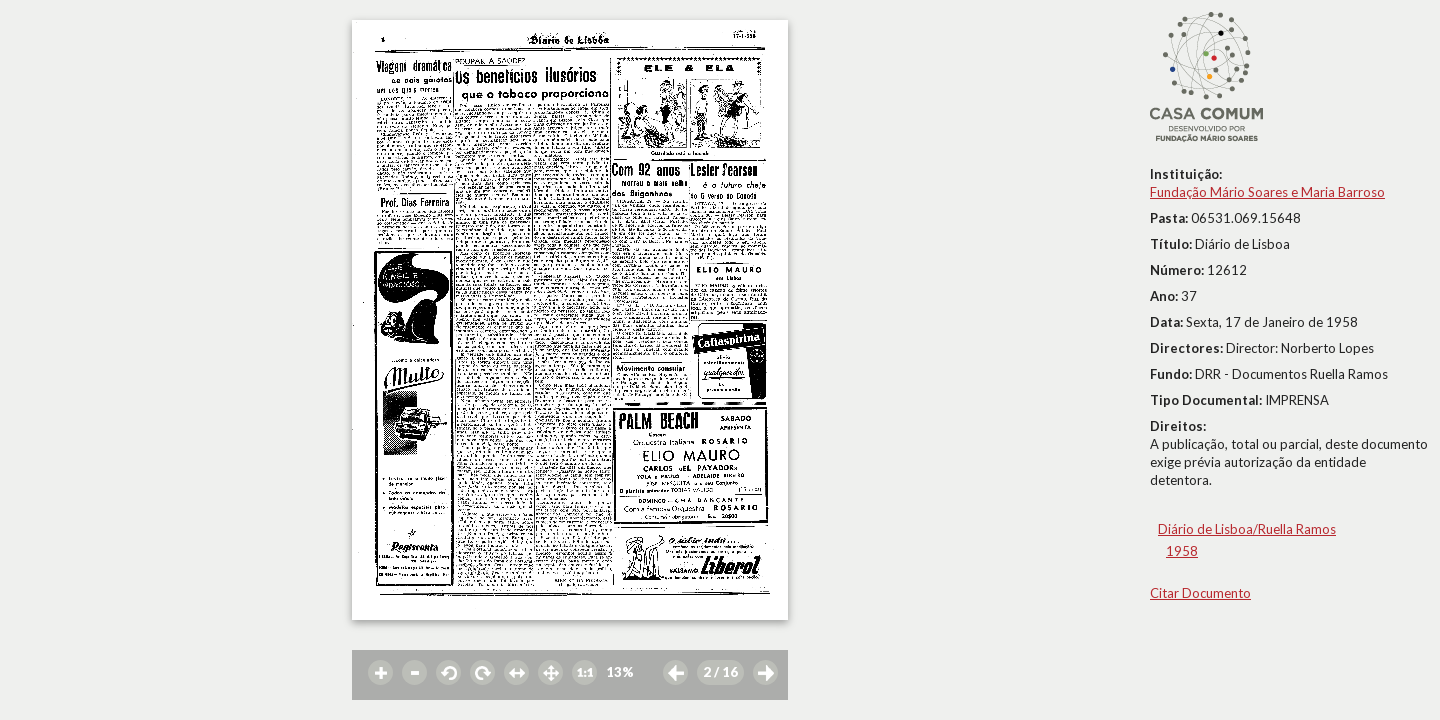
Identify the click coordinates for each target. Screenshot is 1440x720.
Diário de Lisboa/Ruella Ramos (1247, 529)
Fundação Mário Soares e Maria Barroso (1267, 192)
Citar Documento (1200, 593)
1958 (1182, 551)
